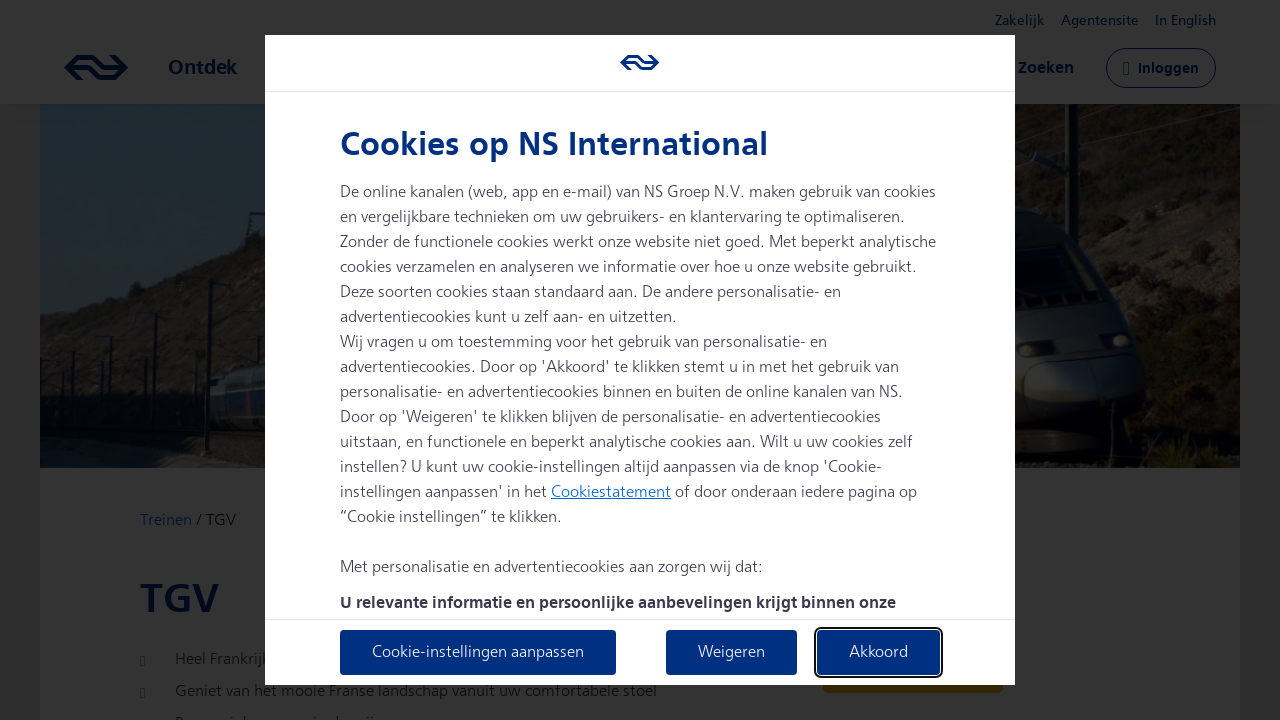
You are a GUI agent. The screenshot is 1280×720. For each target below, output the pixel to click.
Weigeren (731, 652)
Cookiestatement (611, 492)
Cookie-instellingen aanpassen (478, 652)
